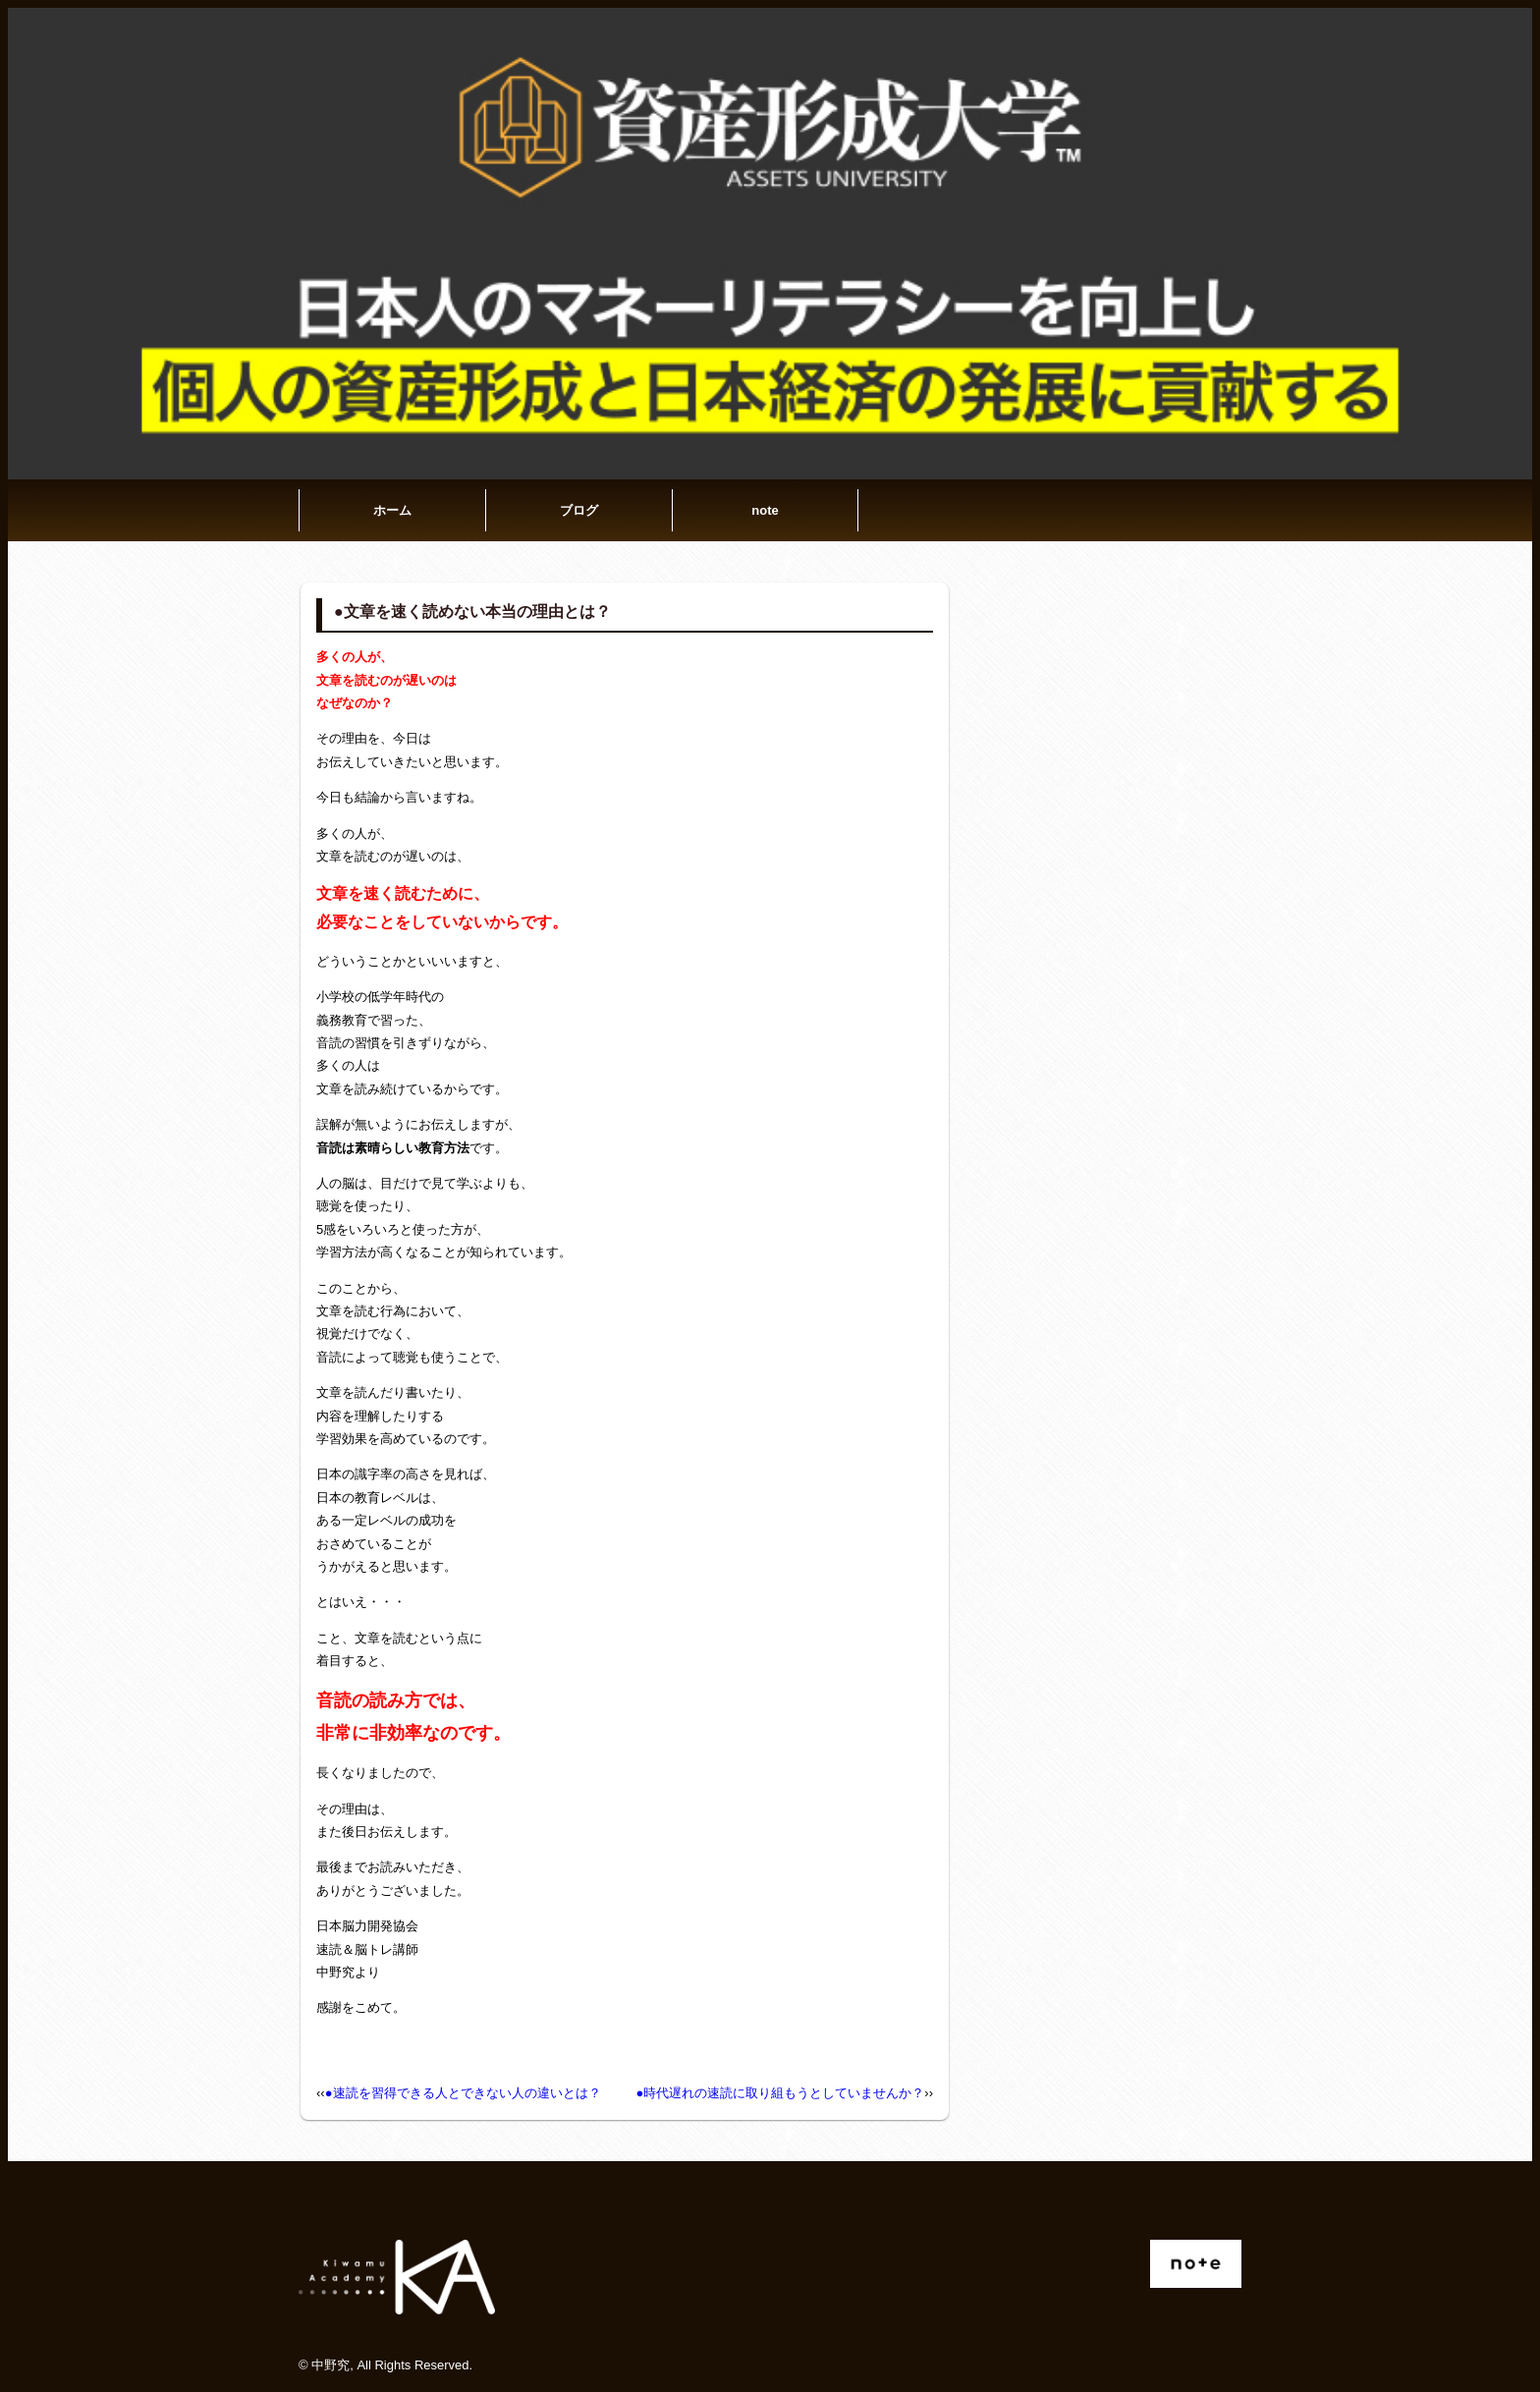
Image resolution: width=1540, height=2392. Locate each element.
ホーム (392, 510)
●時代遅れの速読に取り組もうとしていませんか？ (779, 2093)
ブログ (579, 510)
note (764, 510)
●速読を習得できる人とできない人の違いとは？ (463, 2093)
